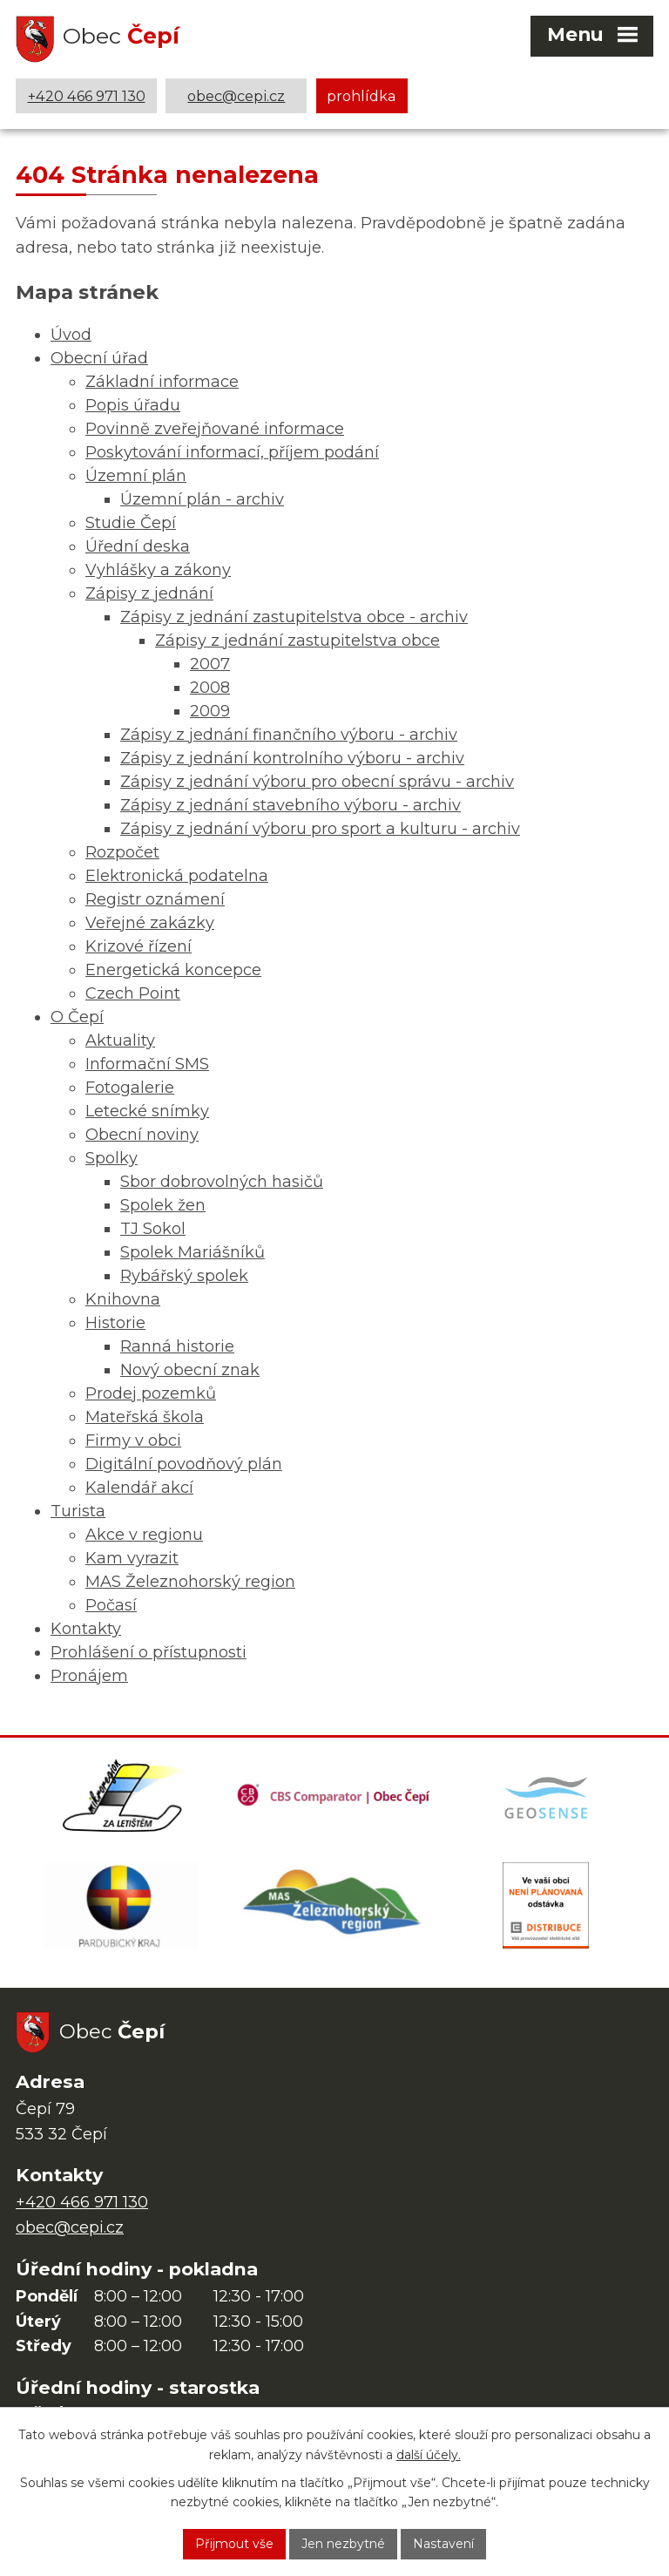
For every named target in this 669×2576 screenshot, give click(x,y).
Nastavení (443, 2544)
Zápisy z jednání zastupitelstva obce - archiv (294, 617)
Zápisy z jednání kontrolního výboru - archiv (292, 758)
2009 (210, 711)
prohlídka (361, 96)
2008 (210, 687)
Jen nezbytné (343, 2544)
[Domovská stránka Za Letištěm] (122, 1796)
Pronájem (89, 1675)
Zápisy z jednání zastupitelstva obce (297, 640)
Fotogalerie (129, 1087)
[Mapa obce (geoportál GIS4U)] (548, 1796)
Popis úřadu (132, 405)
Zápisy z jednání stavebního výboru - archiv (290, 805)
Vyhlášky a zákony (158, 570)
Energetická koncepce (173, 970)
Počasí (111, 1605)
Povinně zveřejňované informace (214, 428)
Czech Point (132, 993)
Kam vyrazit (132, 1558)
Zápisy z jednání (149, 593)
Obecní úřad (99, 358)
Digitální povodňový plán (183, 1464)
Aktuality (120, 1040)
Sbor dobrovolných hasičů (221, 1181)
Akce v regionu (144, 1534)
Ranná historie (177, 1346)
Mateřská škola (144, 1417)
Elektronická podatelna (176, 875)
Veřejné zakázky (149, 922)
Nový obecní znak (190, 1370)
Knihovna (122, 1299)
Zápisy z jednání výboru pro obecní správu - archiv (317, 781)
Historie (115, 1322)
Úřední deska (137, 546)
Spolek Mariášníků (192, 1252)
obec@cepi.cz (236, 96)
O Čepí (77, 1017)
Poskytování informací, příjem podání (232, 452)
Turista (78, 1511)
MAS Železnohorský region (190, 1581)
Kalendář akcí (139, 1487)
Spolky (111, 1158)
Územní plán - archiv (202, 499)
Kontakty (86, 1628)
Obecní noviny (142, 1134)
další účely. (428, 2455)
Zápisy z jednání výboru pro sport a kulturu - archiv (320, 828)
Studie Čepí (130, 522)
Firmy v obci (133, 1440)
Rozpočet (122, 852)
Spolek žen (163, 1205)
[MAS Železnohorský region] (333, 1907)
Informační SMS (147, 1064)
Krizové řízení (138, 946)
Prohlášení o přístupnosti (149, 1652)
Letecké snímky (147, 1111)
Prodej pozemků (150, 1393)
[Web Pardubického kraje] (121, 1907)
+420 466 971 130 (86, 96)
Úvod (71, 334)
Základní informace (162, 381)
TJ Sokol (153, 1228)
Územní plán (135, 475)
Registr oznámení (155, 899)
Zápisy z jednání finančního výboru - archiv (288, 734)
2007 (210, 664)
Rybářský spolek (184, 1275)
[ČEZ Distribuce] (546, 1907)
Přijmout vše (234, 2544)
